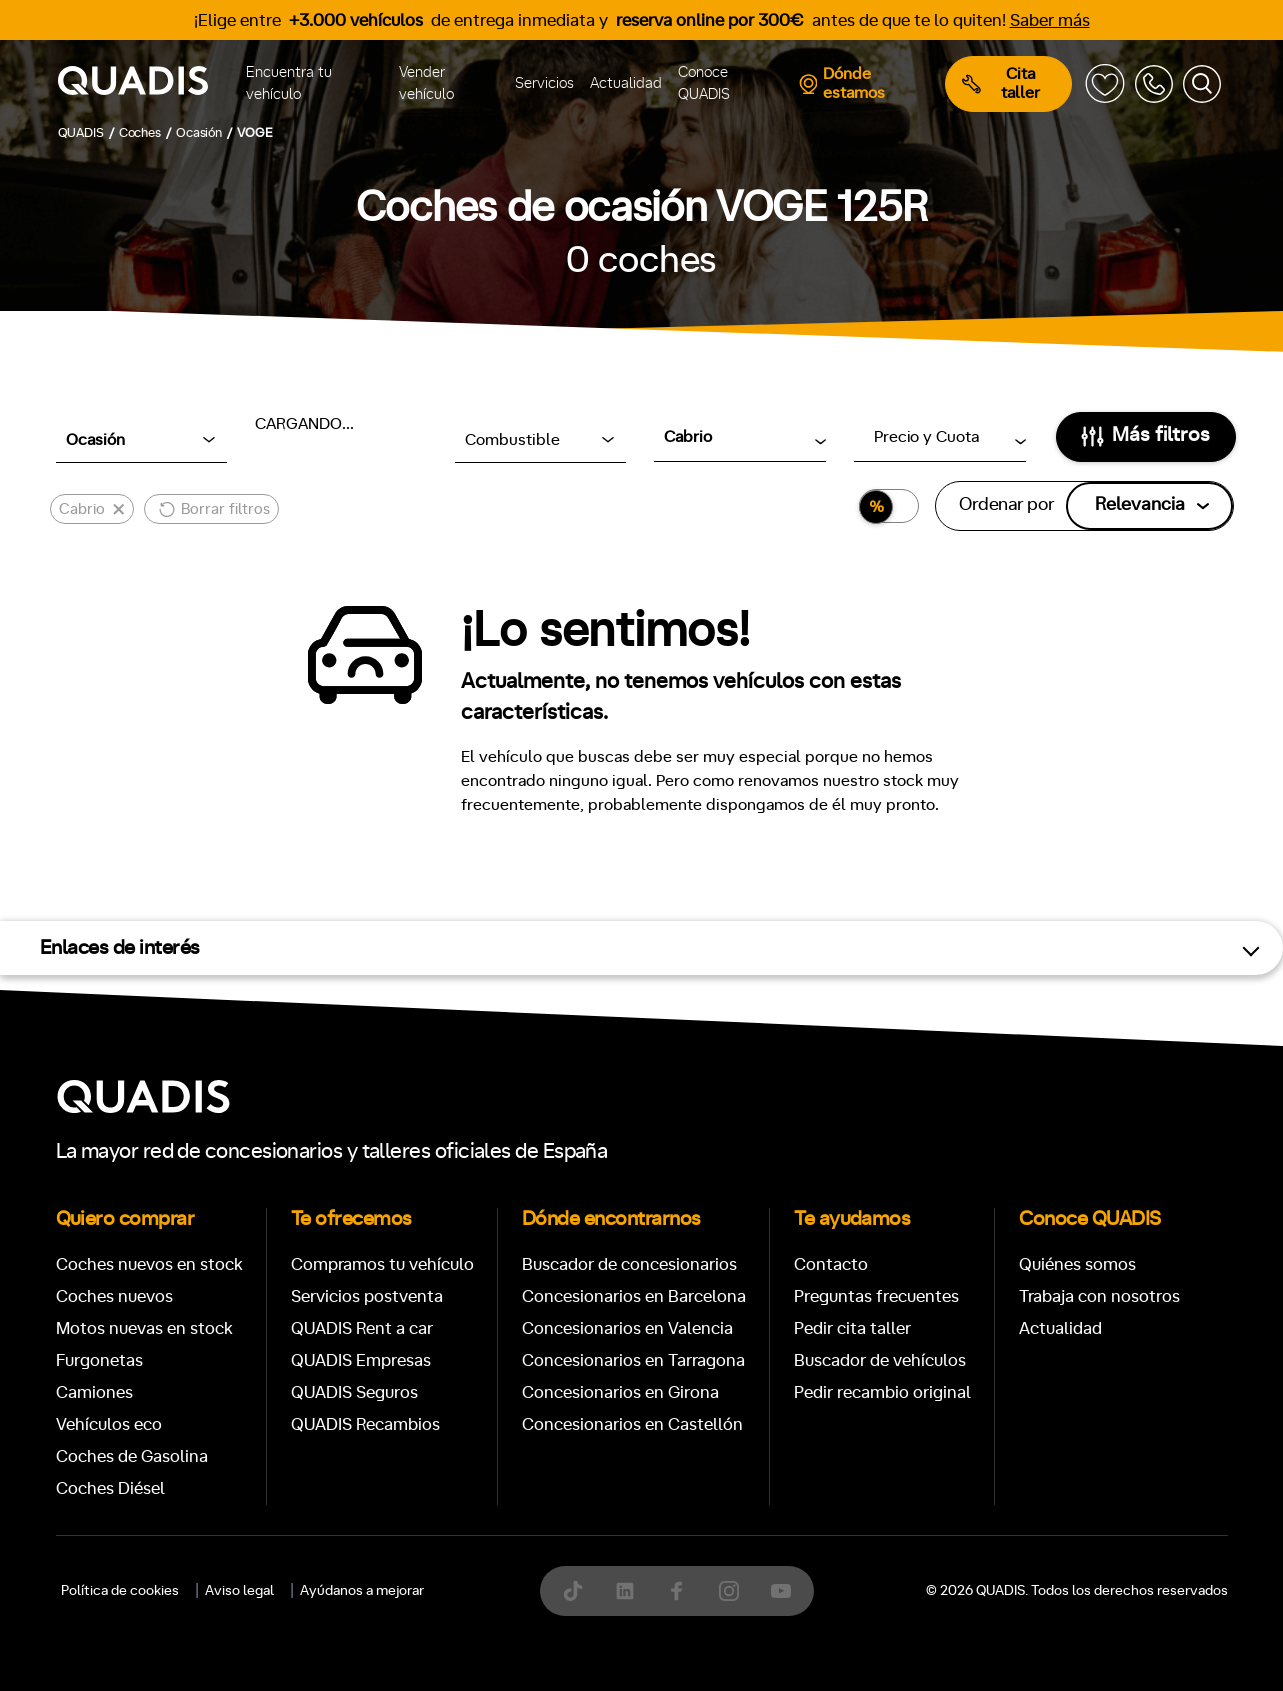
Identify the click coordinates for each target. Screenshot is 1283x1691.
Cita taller (1001, 83)
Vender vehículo (426, 84)
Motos (625, 924)
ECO (1015, 1547)
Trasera (811, 1632)
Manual (99, 1545)
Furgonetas (771, 924)
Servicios (544, 83)
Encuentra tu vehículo (289, 84)
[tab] (496, 924)
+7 (541, 1545)
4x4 (892, 1632)
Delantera (709, 1632)
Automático (211, 1545)
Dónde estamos (841, 83)
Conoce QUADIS (704, 84)
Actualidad (626, 83)
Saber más (1050, 20)
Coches (496, 924)
